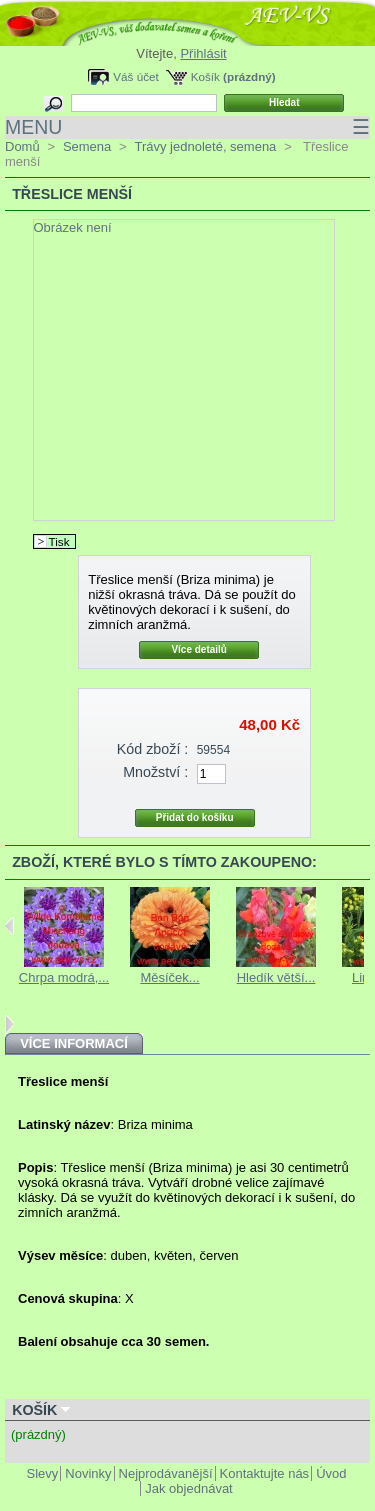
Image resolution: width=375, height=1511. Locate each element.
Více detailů (199, 649)
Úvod (331, 1473)
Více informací (74, 1043)
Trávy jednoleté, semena (205, 146)
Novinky (88, 1473)
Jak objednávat (188, 1488)
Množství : (155, 772)
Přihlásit (203, 53)
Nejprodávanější (166, 1473)
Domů (22, 146)
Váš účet (135, 76)
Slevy (43, 1473)
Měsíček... (169, 977)
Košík (205, 76)
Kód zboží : (153, 749)
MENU (187, 127)
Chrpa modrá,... (64, 977)
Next (9, 1024)
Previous (9, 926)
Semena (87, 146)
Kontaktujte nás (265, 1473)
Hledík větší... (276, 977)
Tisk (59, 541)
